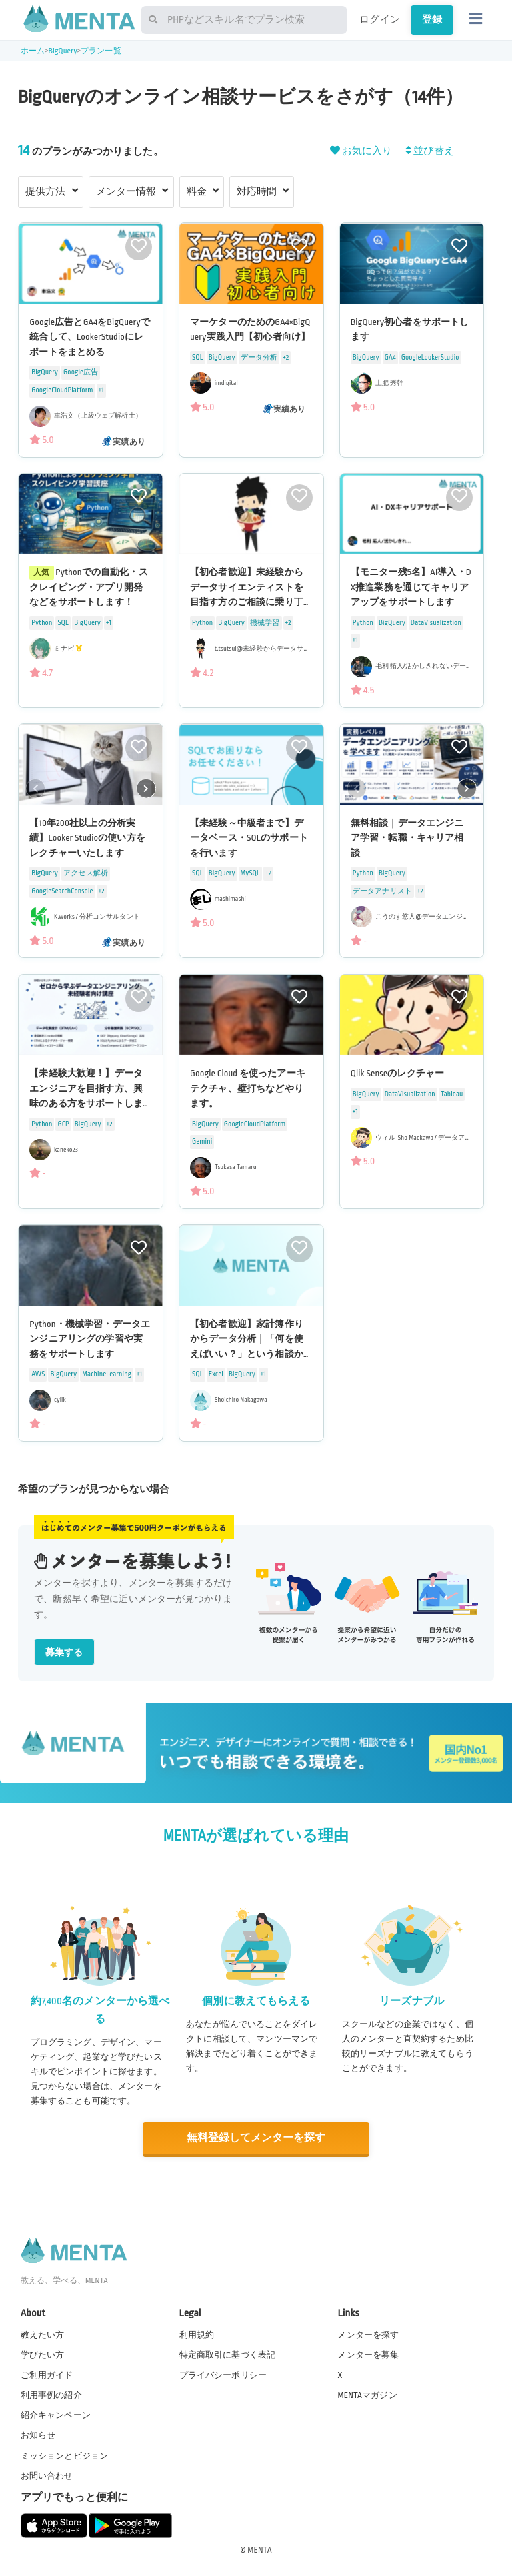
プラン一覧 (101, 51)
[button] (146, 788)
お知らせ (38, 2434)
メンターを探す (368, 2333)
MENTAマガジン (367, 2394)
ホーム (33, 51)
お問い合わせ (47, 2474)
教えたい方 (43, 2333)
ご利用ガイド (47, 2374)
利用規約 (197, 2333)
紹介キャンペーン (56, 2414)
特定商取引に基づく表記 (227, 2353)
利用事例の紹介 (51, 2394)
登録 (432, 19)
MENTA (259, 2548)
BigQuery (62, 51)
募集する (64, 1652)
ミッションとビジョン (65, 2454)
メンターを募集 (368, 2353)
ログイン (379, 19)
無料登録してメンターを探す (256, 2138)
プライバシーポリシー (223, 2374)
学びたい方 (43, 2353)
